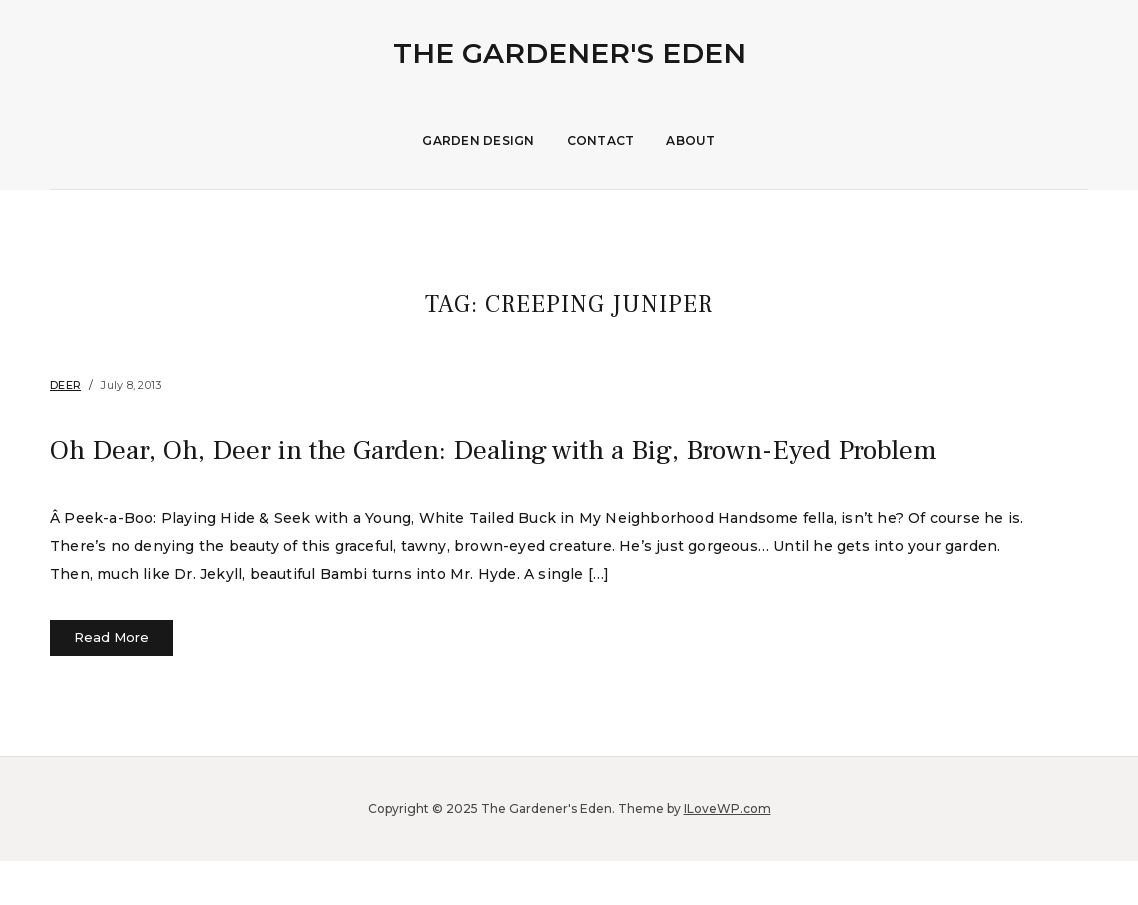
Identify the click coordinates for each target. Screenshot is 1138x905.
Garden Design (478, 140)
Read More (111, 682)
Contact (601, 140)
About (690, 140)
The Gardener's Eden (569, 53)
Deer (65, 385)
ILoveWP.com (727, 852)
